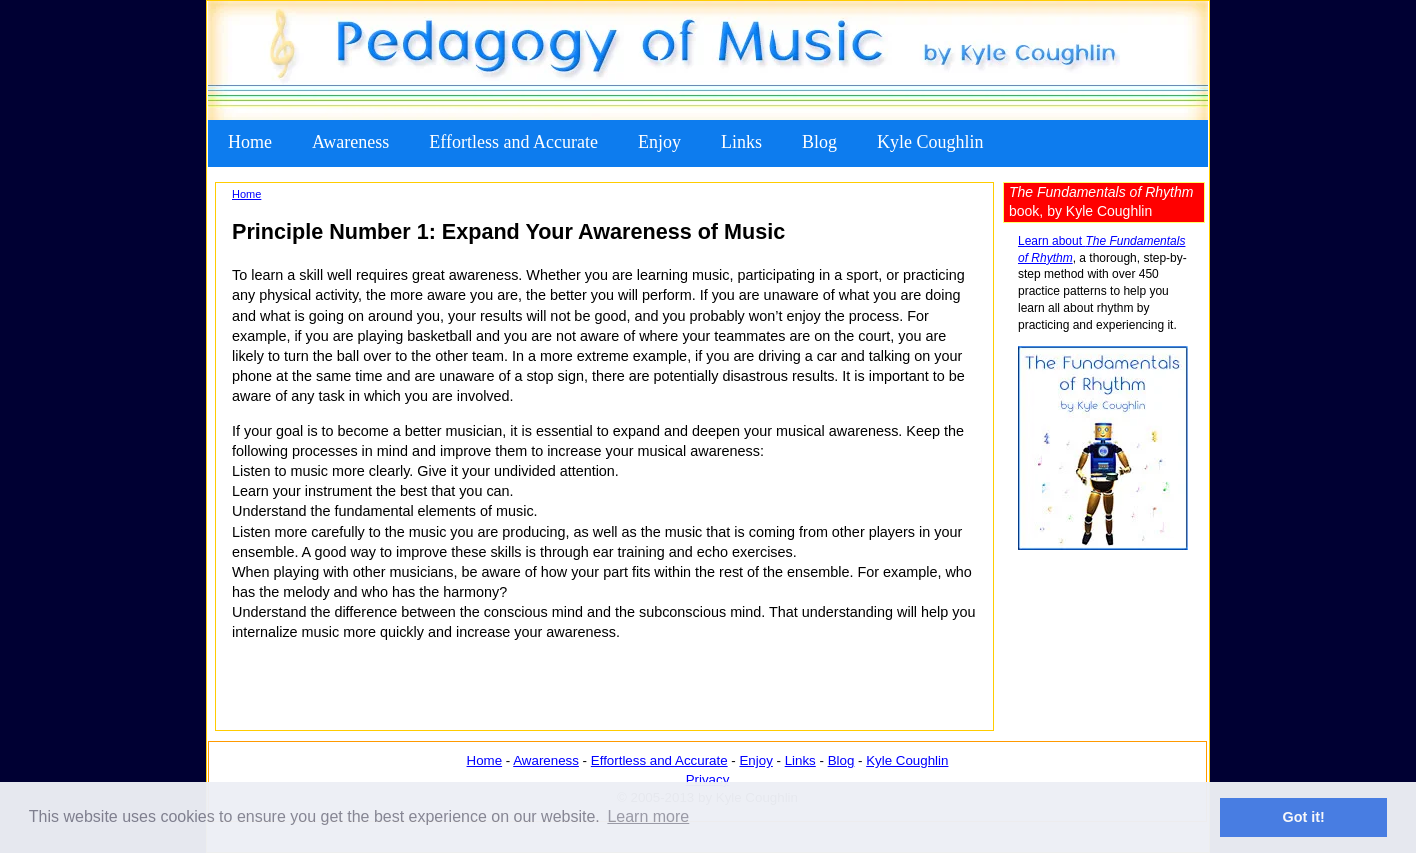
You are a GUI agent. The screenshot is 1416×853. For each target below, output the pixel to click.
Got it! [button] (1304, 817)
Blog (819, 142)
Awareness (350, 142)
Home (250, 142)
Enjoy (659, 142)
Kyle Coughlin (930, 142)
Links (741, 142)
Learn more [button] (648, 816)
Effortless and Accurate (513, 142)
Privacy (708, 779)
